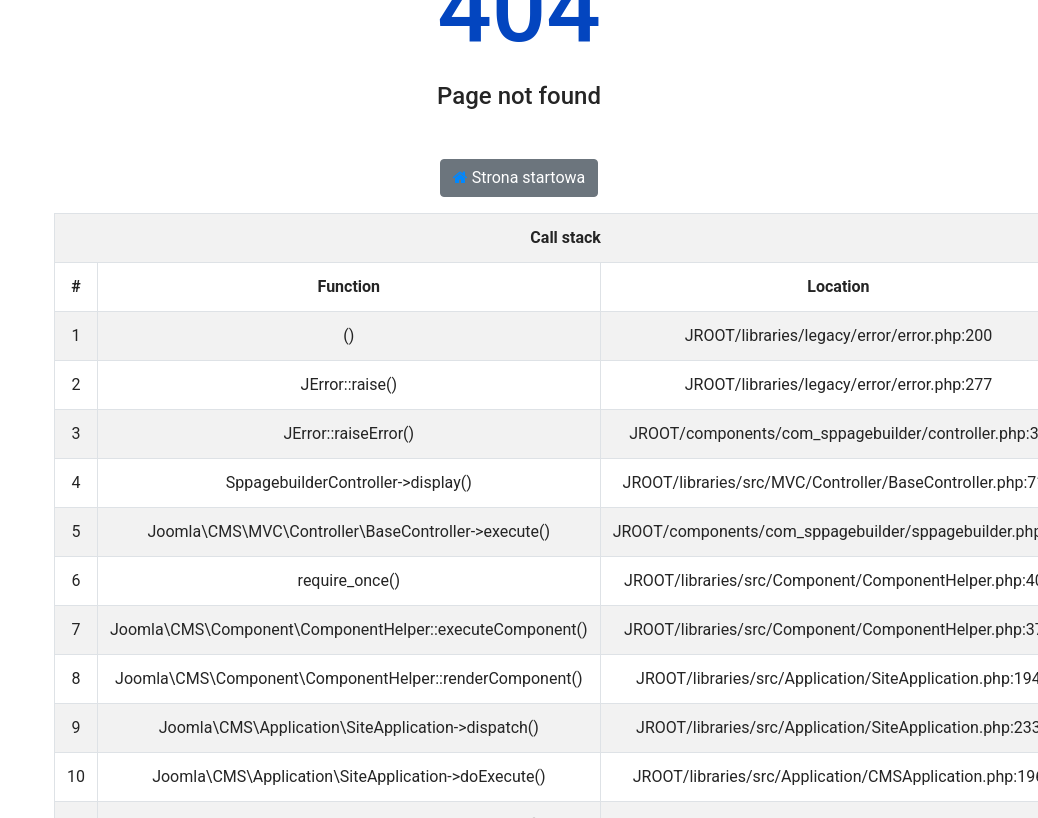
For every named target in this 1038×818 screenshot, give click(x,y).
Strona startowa (519, 177)
